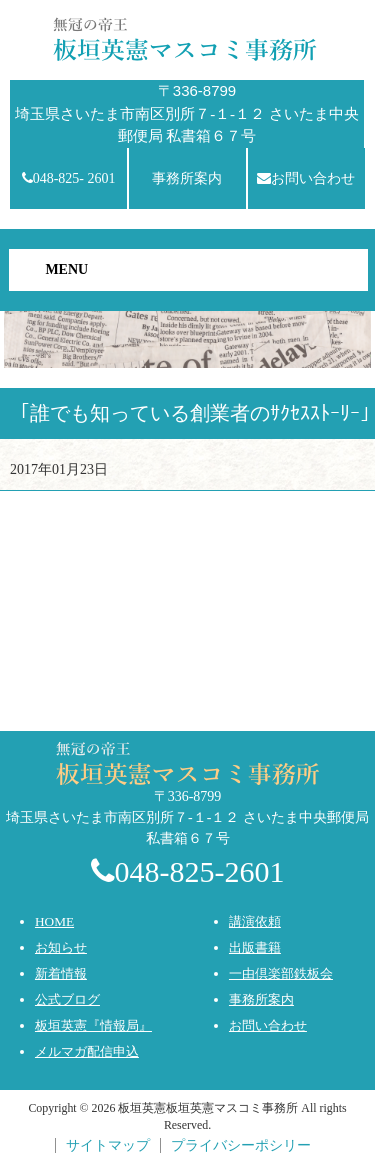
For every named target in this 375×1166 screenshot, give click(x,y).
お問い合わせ (306, 178)
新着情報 (61, 973)
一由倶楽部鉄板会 (281, 973)
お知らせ (61, 947)
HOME (54, 921)
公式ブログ (67, 999)
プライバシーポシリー (241, 1145)
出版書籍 (255, 947)
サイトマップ (108, 1145)
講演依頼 (255, 921)
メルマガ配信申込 (87, 1051)
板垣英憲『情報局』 (93, 1025)
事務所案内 (187, 178)
